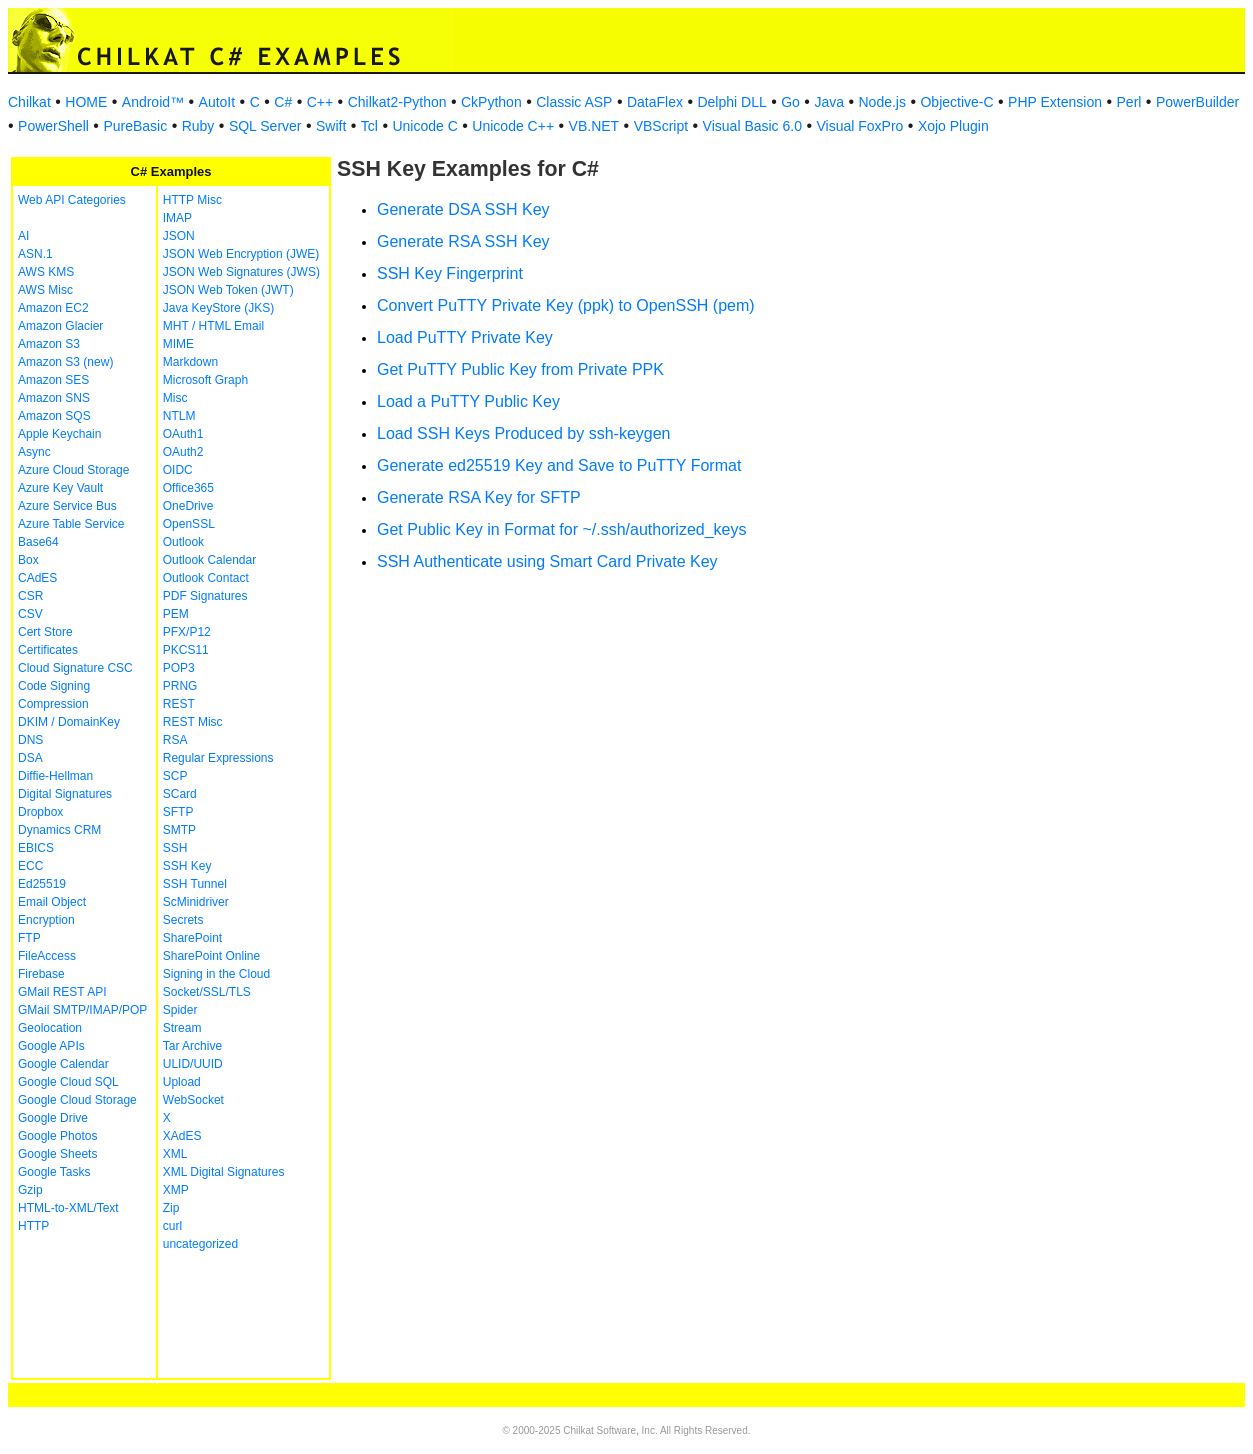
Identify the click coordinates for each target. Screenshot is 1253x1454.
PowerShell (53, 126)
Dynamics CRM (59, 830)
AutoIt (217, 102)
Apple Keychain (59, 434)
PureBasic (135, 126)
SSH (175, 848)
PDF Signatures (205, 596)
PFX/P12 (187, 632)
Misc (175, 398)
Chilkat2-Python (397, 102)
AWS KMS (46, 272)
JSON (179, 236)
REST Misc (193, 722)
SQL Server (265, 126)
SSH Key (187, 866)
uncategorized (200, 1244)
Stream (182, 1028)
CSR (30, 596)
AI (23, 236)
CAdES (37, 578)
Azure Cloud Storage (73, 470)
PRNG (180, 686)
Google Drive (53, 1118)
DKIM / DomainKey (69, 722)
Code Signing (54, 686)
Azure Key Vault (60, 488)
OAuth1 (183, 434)
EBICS (36, 848)
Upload (182, 1082)
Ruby (198, 126)
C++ (320, 102)
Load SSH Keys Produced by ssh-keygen (524, 433)
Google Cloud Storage (77, 1100)
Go (790, 102)
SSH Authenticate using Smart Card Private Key (547, 561)
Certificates (48, 650)
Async (34, 452)
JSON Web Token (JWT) (228, 290)
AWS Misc (45, 290)
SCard (180, 794)
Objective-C (956, 102)
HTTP (33, 1226)
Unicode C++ (513, 126)
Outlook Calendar (209, 560)
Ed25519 (42, 884)
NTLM (179, 416)
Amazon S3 (49, 344)
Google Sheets (57, 1154)
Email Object (52, 902)
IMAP (177, 218)
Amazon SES (53, 380)
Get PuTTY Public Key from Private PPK (520, 369)
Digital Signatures (65, 794)
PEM (176, 614)
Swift (331, 126)
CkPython (491, 102)
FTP (29, 938)
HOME (86, 102)
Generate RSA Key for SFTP (479, 497)
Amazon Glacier (60, 326)
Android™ (153, 102)
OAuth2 (183, 452)
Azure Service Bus (67, 506)
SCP (175, 776)
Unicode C (424, 126)
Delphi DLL (731, 102)
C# (283, 102)
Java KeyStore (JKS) (218, 308)
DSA (30, 758)
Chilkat (29, 102)
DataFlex (655, 102)
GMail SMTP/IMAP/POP (82, 1010)
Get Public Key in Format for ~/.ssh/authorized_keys (562, 529)
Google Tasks (54, 1172)
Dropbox (40, 812)
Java (829, 102)
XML (175, 1154)
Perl (1129, 102)
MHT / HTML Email (213, 326)
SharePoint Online (211, 956)
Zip (171, 1208)
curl (172, 1226)
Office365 (188, 488)
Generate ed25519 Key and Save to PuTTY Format (559, 465)
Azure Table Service (71, 524)
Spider (180, 1010)
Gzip (30, 1190)
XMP (176, 1190)
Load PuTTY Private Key (465, 337)
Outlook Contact (206, 578)
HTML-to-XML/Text (68, 1208)
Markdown (190, 362)
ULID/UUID (193, 1064)
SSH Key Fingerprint (450, 273)
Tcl (369, 126)
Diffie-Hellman (55, 776)
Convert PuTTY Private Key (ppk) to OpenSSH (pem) (566, 305)
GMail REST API (62, 992)
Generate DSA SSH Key (463, 209)
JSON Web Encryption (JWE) (241, 254)
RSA (175, 740)
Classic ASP (574, 102)
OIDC (178, 470)
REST (179, 704)
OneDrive (188, 506)
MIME (178, 344)
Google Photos (57, 1136)
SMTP (179, 830)
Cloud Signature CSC (75, 668)
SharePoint (192, 938)
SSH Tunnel (195, 884)
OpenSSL (189, 524)
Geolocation (50, 1028)
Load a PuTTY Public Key (468, 401)
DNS (30, 740)
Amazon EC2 (53, 308)
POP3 (179, 668)
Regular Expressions (218, 758)
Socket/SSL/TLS (207, 992)
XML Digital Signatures (224, 1172)
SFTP (178, 812)
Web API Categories (72, 200)
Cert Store (45, 632)
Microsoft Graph (205, 380)
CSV (30, 614)
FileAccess (47, 956)
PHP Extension (1055, 102)
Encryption (46, 920)
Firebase (41, 974)
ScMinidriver (196, 902)
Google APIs (51, 1046)
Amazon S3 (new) (65, 362)
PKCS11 (186, 650)
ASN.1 (35, 254)
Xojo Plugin (953, 126)
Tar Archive (192, 1046)
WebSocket (193, 1100)
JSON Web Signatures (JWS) (241, 272)
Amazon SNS (54, 398)
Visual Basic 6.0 (752, 126)
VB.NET (594, 126)
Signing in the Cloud (216, 974)
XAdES (182, 1136)
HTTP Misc (192, 200)
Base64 (38, 542)
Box (28, 560)
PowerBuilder (1197, 102)
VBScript (661, 126)
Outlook (183, 542)
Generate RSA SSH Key (463, 241)
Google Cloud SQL (68, 1082)
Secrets (183, 920)
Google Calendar (63, 1064)
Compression (53, 704)
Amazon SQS (54, 416)
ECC (30, 866)
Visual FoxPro (859, 126)
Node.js (882, 102)
